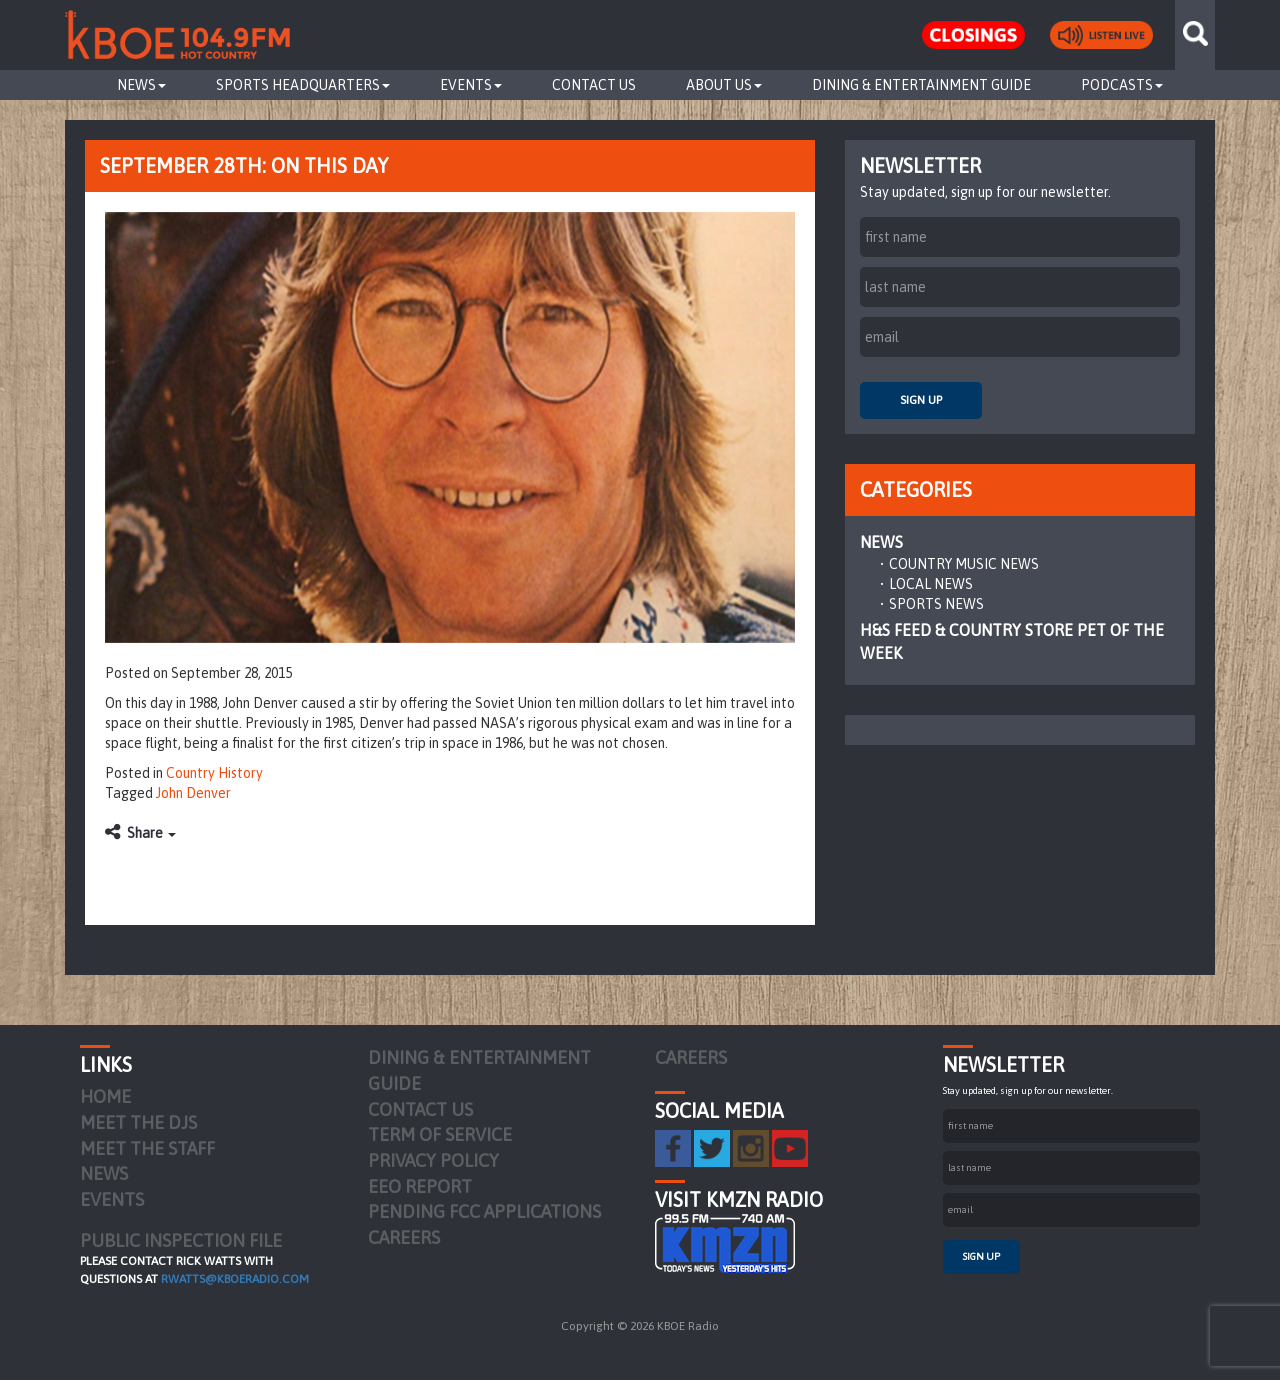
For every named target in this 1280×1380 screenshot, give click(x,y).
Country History (214, 773)
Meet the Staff (147, 1148)
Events (471, 85)
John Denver (193, 793)
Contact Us (594, 85)
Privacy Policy (433, 1160)
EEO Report (420, 1186)
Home (105, 1096)
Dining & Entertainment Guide (921, 85)
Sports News (936, 604)
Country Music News (964, 564)
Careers (404, 1237)
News (141, 85)
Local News (931, 584)
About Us (724, 85)
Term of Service (440, 1134)
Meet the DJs (138, 1122)
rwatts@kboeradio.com (235, 1279)
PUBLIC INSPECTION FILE (181, 1240)
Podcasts (1122, 85)
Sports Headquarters (303, 85)
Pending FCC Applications (484, 1211)
